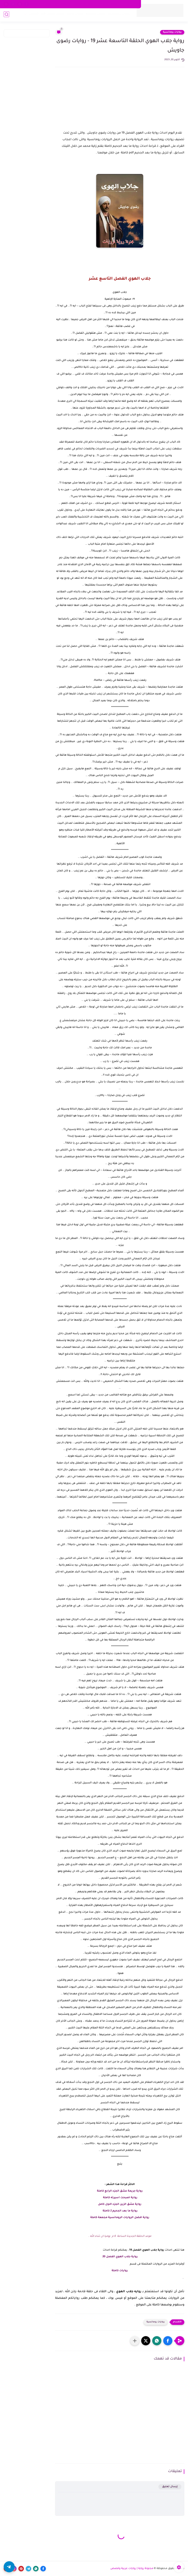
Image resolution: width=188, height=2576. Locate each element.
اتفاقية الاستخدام (102, 4)
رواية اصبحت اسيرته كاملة (119, 2197)
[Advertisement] (119, 102)
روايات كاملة (74, 14)
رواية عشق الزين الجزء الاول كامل (119, 2204)
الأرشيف (41, 4)
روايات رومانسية (118, 14)
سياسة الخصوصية (126, 4)
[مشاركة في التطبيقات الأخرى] (134, 2340)
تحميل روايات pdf (52, 14)
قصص (33, 14)
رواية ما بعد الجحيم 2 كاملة (120, 2211)
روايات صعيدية (95, 14)
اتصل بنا (70, 4)
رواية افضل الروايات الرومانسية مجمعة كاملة (119, 2217)
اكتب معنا (56, 4)
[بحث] (6, 15)
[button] (167, 2340)
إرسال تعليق (170, 2486)
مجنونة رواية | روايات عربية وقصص (131, 2568)
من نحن (84, 4)
